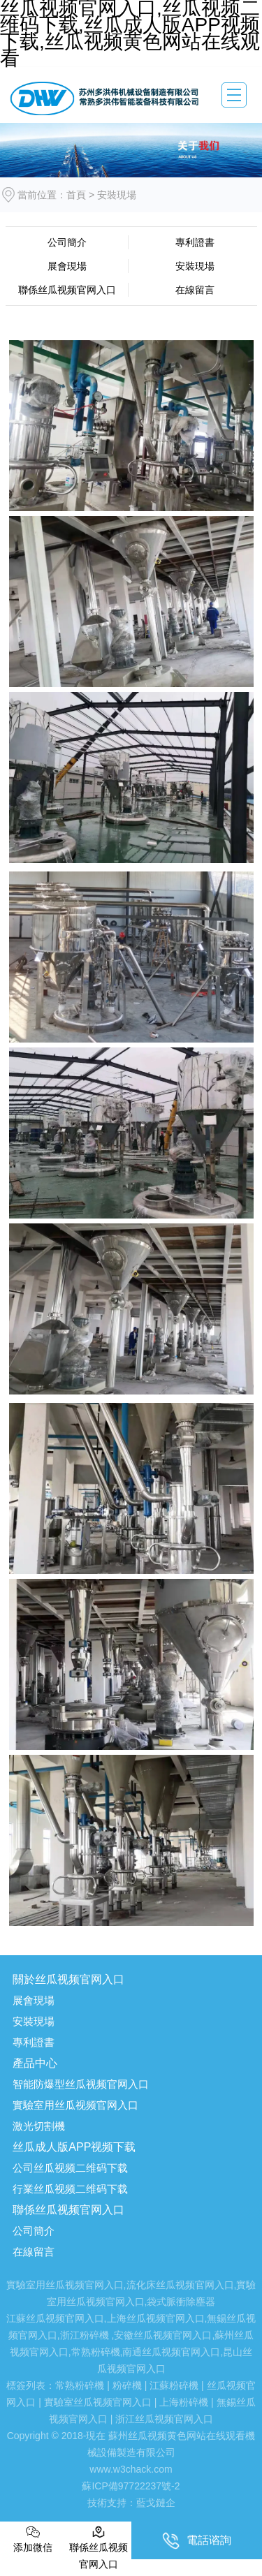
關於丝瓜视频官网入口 (68, 1979)
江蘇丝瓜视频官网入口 (55, 2318)
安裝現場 (194, 266)
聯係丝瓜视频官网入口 (67, 289)
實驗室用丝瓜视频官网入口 (75, 2105)
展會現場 (67, 266)
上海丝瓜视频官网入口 (156, 2318)
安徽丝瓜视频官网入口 (163, 2335)
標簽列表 (25, 2385)
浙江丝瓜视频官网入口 (164, 2418)
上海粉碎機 (183, 2402)
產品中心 (35, 2063)
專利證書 (194, 242)
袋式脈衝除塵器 (181, 2301)
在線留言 (194, 289)
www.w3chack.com (130, 2469)
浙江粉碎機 (84, 2335)
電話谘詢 (196, 2540)
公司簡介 (67, 242)
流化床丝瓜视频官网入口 (180, 2284)
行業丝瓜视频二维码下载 (70, 2189)
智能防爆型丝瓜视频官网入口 (81, 2084)
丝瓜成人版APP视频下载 (74, 2147)
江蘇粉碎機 (174, 2385)
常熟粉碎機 (95, 2351)
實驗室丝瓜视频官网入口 (98, 2402)
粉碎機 (127, 2385)
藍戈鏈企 (155, 2502)
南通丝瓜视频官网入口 (171, 2351)
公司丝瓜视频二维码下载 (70, 2168)
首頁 (76, 194)
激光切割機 (39, 2126)
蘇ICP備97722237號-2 (131, 2486)
